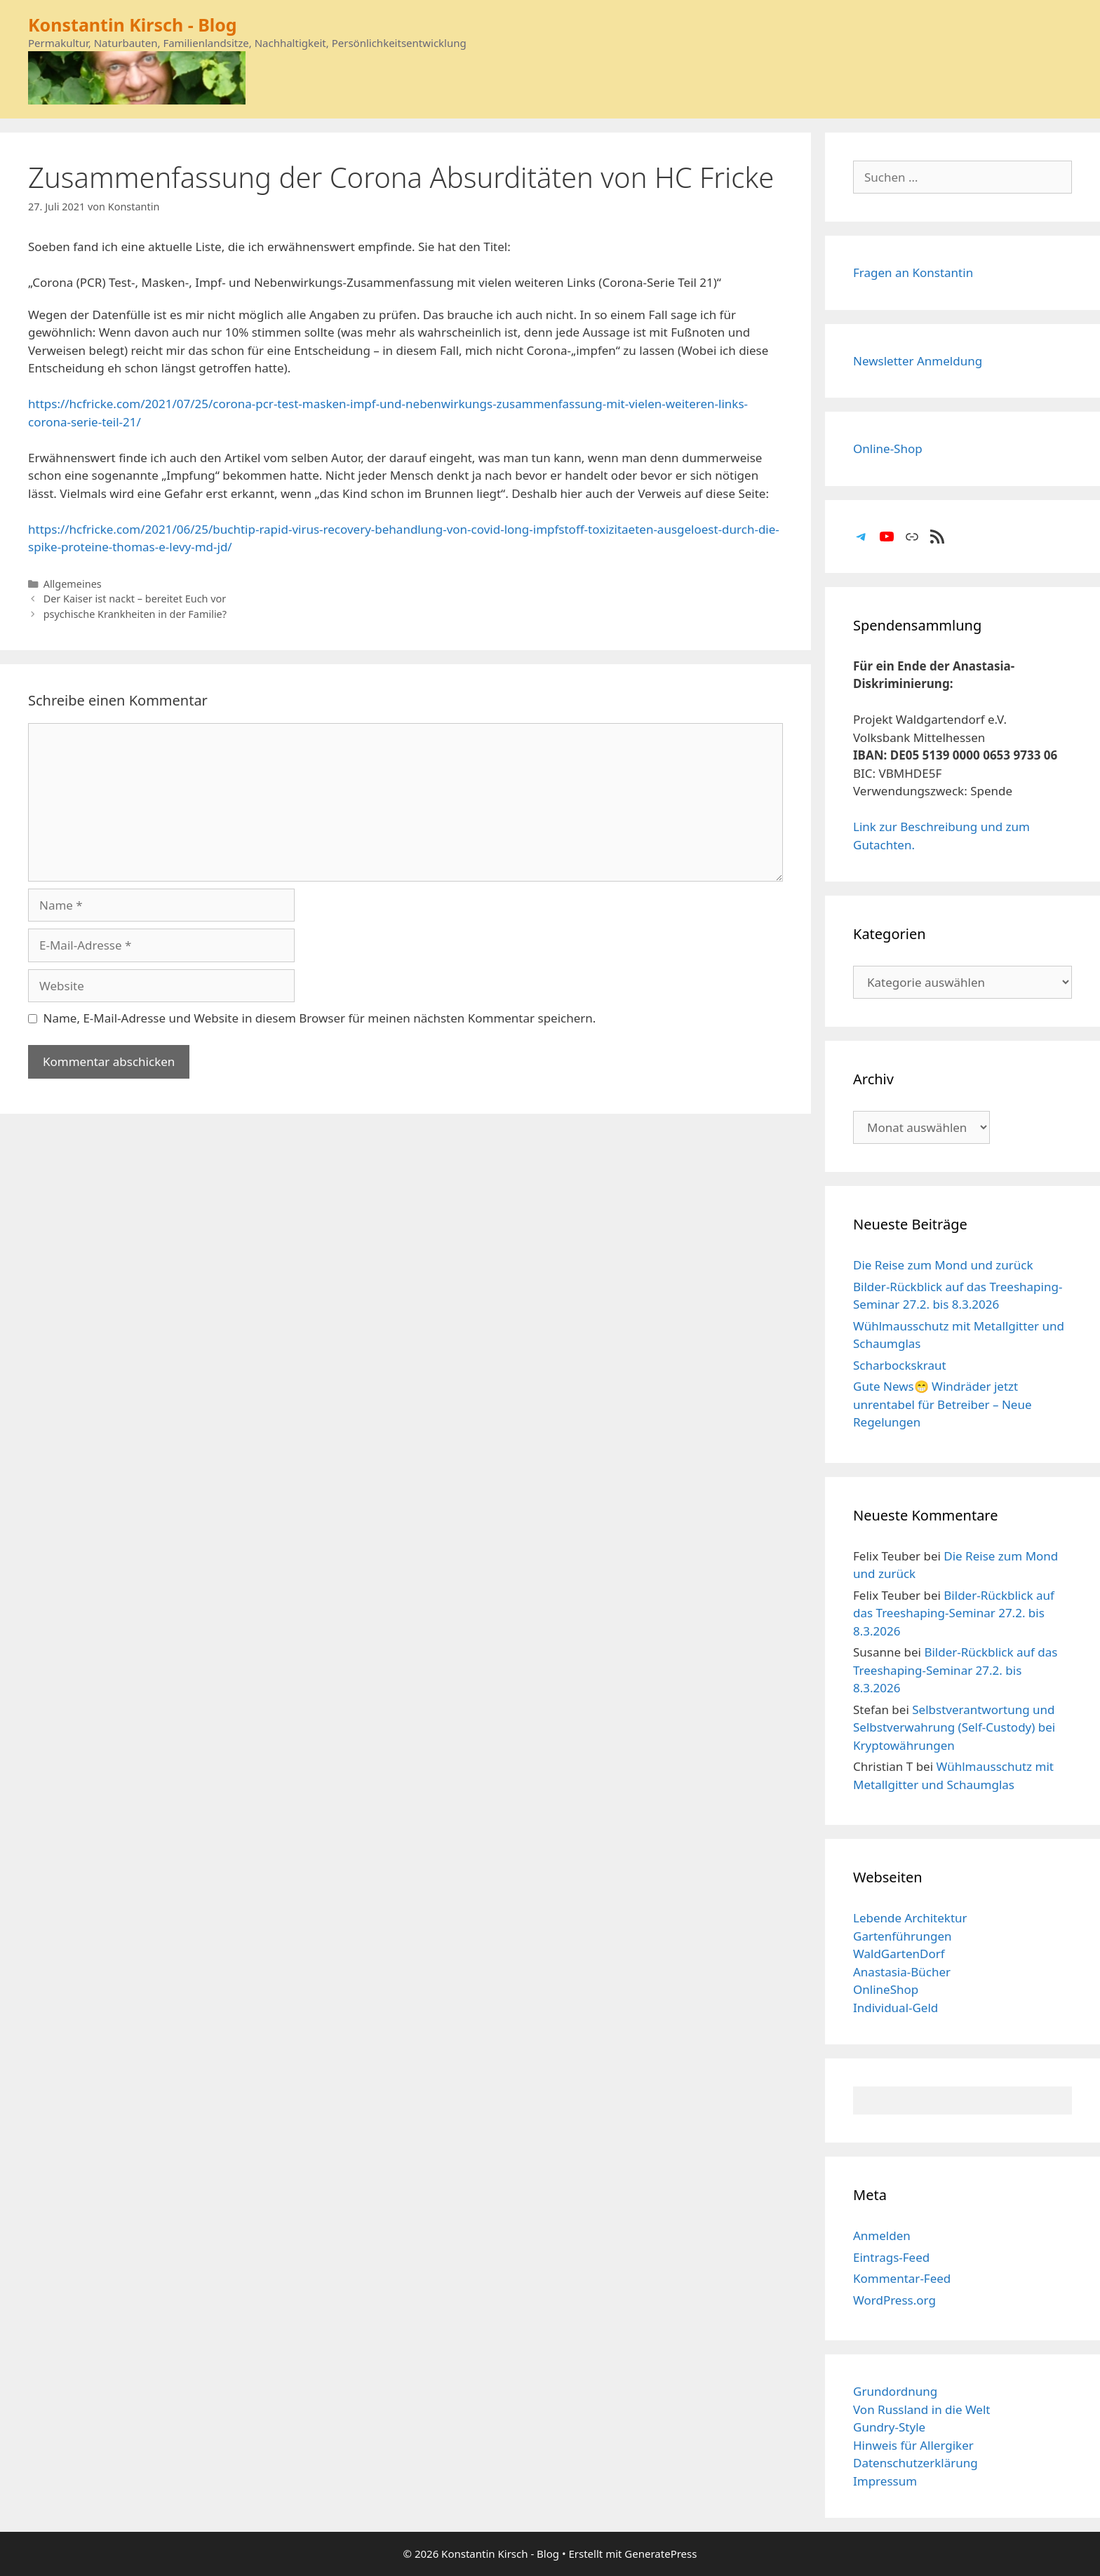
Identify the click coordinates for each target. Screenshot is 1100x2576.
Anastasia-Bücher (902, 1972)
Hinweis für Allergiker (913, 2445)
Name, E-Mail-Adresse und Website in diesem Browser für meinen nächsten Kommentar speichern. (319, 1018)
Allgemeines (72, 584)
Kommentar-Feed (902, 2278)
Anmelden (882, 2235)
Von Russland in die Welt (921, 2409)
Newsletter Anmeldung (917, 361)
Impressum (885, 2481)
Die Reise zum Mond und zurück (943, 1265)
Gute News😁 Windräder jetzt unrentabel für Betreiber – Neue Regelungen (942, 1404)
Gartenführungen (902, 1936)
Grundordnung (895, 2391)
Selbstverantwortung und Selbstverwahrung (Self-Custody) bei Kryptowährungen (954, 1727)
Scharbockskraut (899, 1365)
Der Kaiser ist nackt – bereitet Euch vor (135, 598)
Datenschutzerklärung (915, 2463)
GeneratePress (660, 2554)
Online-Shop (888, 448)
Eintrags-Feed (891, 2257)
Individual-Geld (895, 2008)
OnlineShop (885, 1989)
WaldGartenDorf (899, 1954)
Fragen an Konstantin (913, 272)
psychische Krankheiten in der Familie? (135, 614)
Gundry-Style (889, 2427)
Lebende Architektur (910, 1918)
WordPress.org (894, 2300)
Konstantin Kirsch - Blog (132, 24)
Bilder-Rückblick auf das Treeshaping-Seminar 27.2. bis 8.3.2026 (953, 1613)
